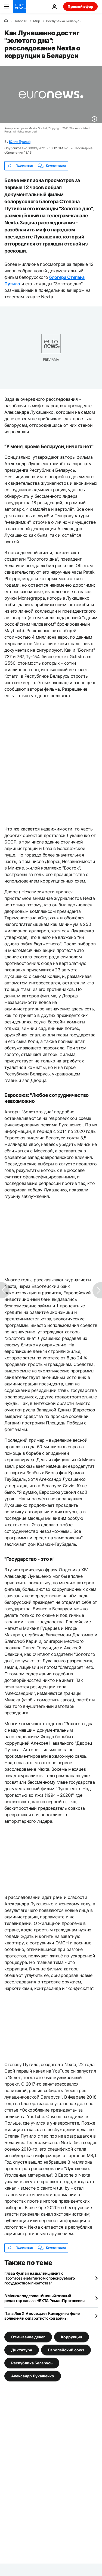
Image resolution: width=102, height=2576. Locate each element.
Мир (36, 21)
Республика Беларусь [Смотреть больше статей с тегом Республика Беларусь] (31, 2362)
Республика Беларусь (63, 21)
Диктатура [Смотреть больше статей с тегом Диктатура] (21, 2349)
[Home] (6, 21)
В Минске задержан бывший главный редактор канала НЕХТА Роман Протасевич (44, 2298)
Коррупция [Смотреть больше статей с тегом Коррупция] (71, 2336)
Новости (20, 21)
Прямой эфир (80, 6)
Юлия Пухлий (19, 142)
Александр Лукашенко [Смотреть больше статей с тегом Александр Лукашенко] (32, 2375)
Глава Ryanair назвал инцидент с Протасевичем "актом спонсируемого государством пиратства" (39, 2278)
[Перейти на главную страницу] (19, 6)
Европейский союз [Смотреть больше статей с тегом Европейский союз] (66, 2349)
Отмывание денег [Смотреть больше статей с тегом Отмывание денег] (28, 2336)
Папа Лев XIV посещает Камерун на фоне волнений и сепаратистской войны (42, 2315)
